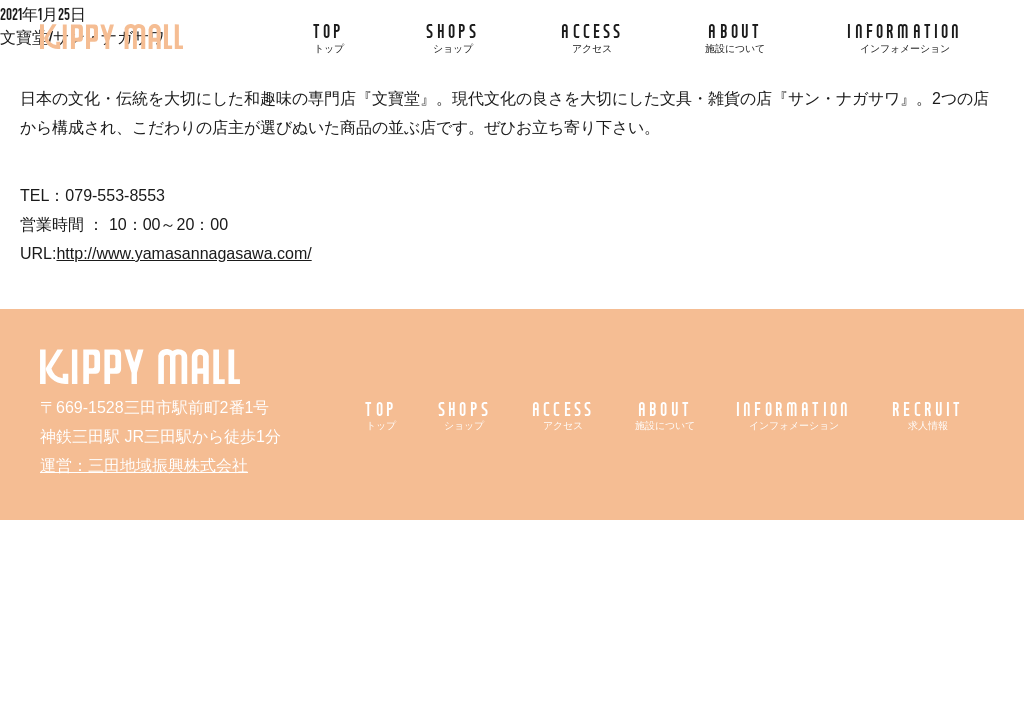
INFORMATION (904, 36)
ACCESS (592, 36)
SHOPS (452, 36)
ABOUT (735, 36)
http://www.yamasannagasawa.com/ (183, 253)
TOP (329, 36)
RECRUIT (927, 414)
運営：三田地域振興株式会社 (144, 465)
